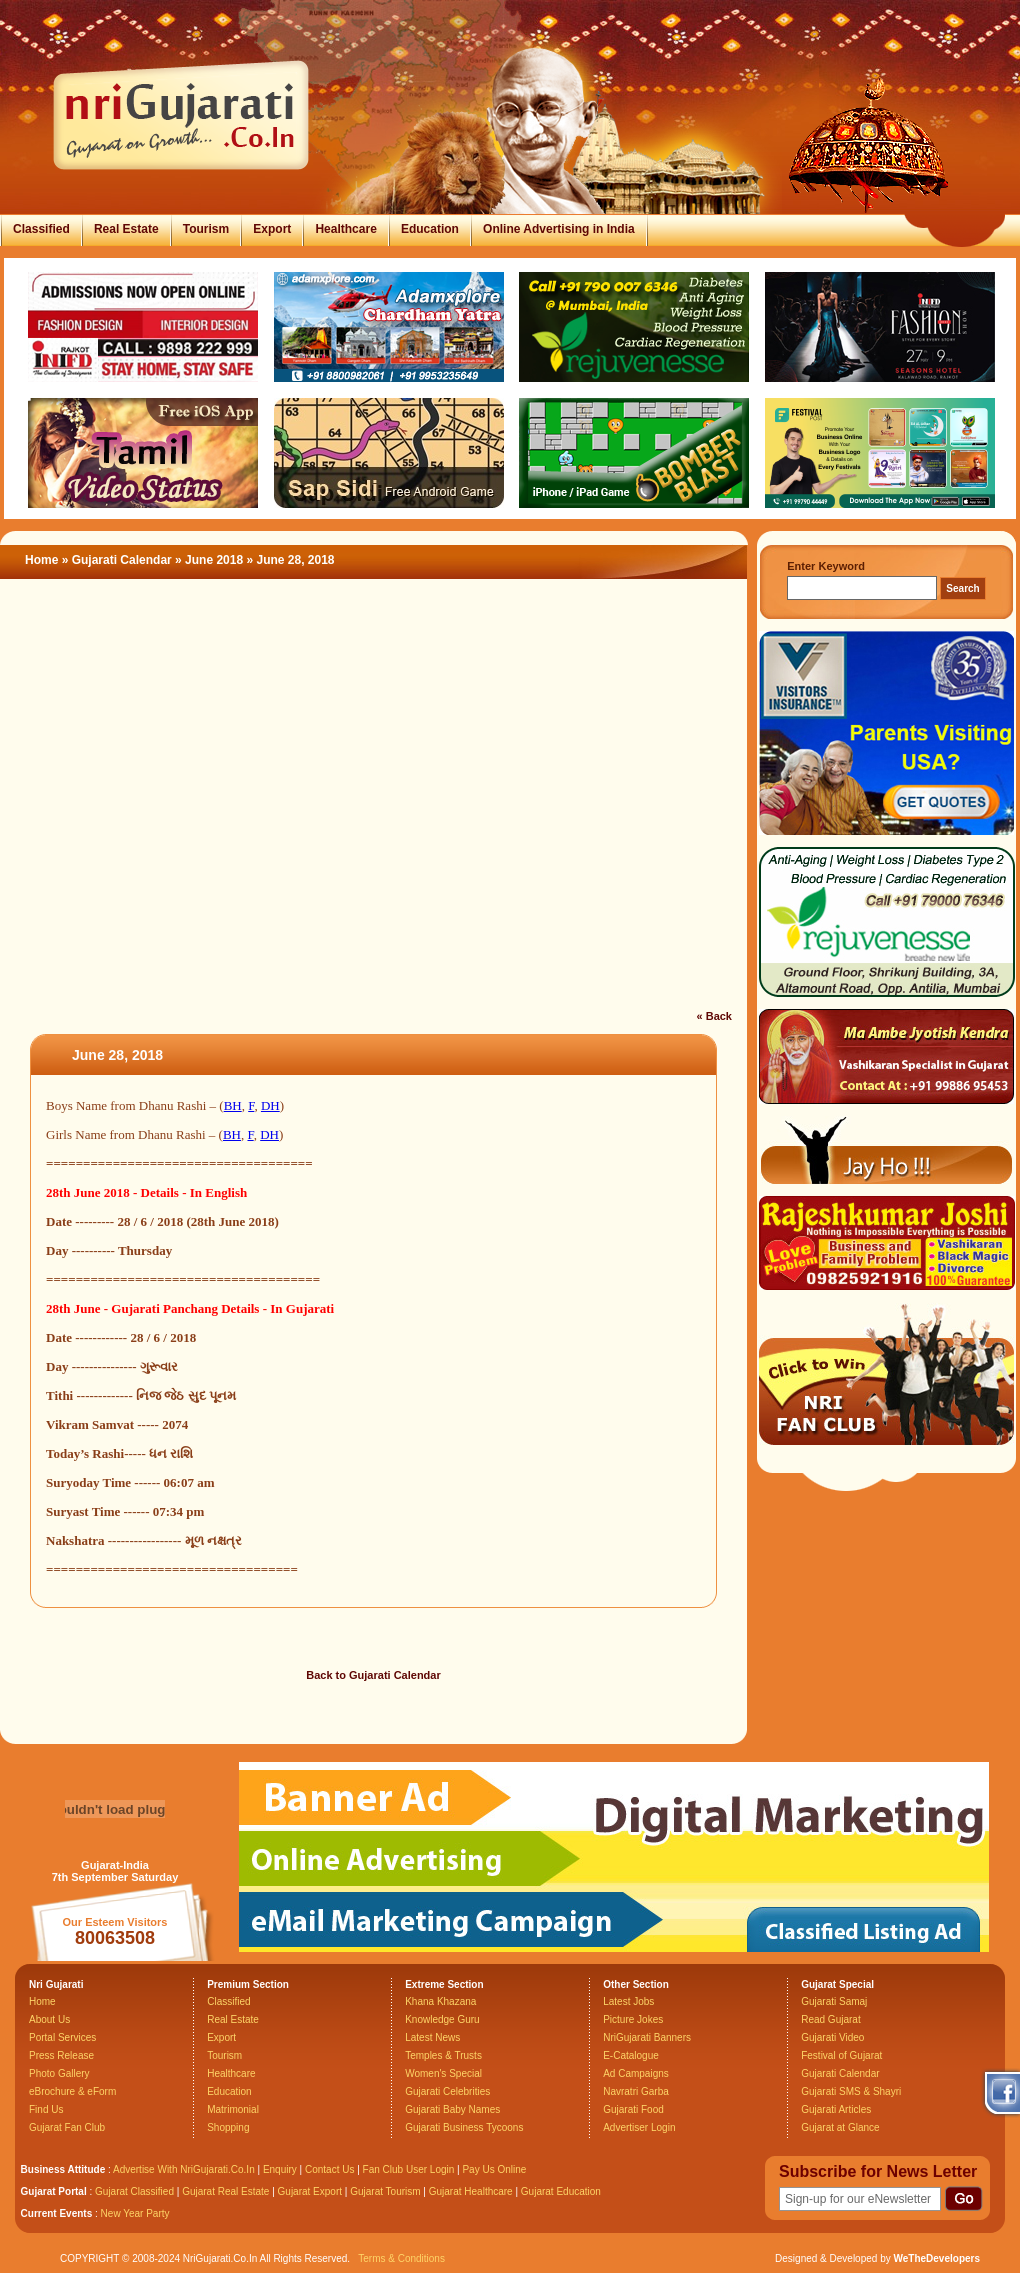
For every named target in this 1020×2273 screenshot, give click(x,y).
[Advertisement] (187, 776)
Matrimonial (233, 2109)
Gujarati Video (832, 2037)
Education (430, 229)
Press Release (61, 2055)
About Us (49, 2019)
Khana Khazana (440, 2001)
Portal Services (62, 2037)
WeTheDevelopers (936, 2258)
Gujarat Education (561, 2191)
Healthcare (345, 229)
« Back (714, 1016)
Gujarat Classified (134, 2191)
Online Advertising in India (559, 229)
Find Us (46, 2109)
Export (272, 229)
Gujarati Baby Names (452, 2109)
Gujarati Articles (836, 2109)
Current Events (57, 2213)
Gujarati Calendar (122, 560)
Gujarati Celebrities (447, 2091)
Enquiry (281, 2169)
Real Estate (126, 229)
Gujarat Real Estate (225, 2191)
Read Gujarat (830, 2019)
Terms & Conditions (401, 2258)
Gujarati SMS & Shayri (851, 2091)
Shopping (228, 2127)
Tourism (206, 229)
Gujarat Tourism (385, 2191)
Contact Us (329, 2169)
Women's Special (443, 2073)
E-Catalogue (631, 2055)
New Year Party (135, 2213)
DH (270, 1105)
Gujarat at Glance (840, 2127)
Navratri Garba (636, 2091)
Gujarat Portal (54, 2191)
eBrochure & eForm (72, 2091)
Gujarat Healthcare (471, 2191)
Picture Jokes (633, 2019)
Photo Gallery (59, 2073)
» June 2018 (210, 560)
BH (233, 1105)
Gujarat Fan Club (67, 2127)
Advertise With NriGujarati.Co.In (184, 2169)
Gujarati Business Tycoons (464, 2127)
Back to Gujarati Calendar (373, 1675)
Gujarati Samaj (834, 2001)
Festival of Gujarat (841, 2055)
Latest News (432, 2037)
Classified (41, 229)
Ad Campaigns (636, 2073)
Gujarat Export (310, 2191)
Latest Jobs (628, 2001)
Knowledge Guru (442, 2019)
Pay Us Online (494, 2169)
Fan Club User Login (409, 2169)
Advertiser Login (639, 2127)
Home (41, 560)
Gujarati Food (633, 2109)
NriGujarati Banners (647, 2037)
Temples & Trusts (443, 2055)
